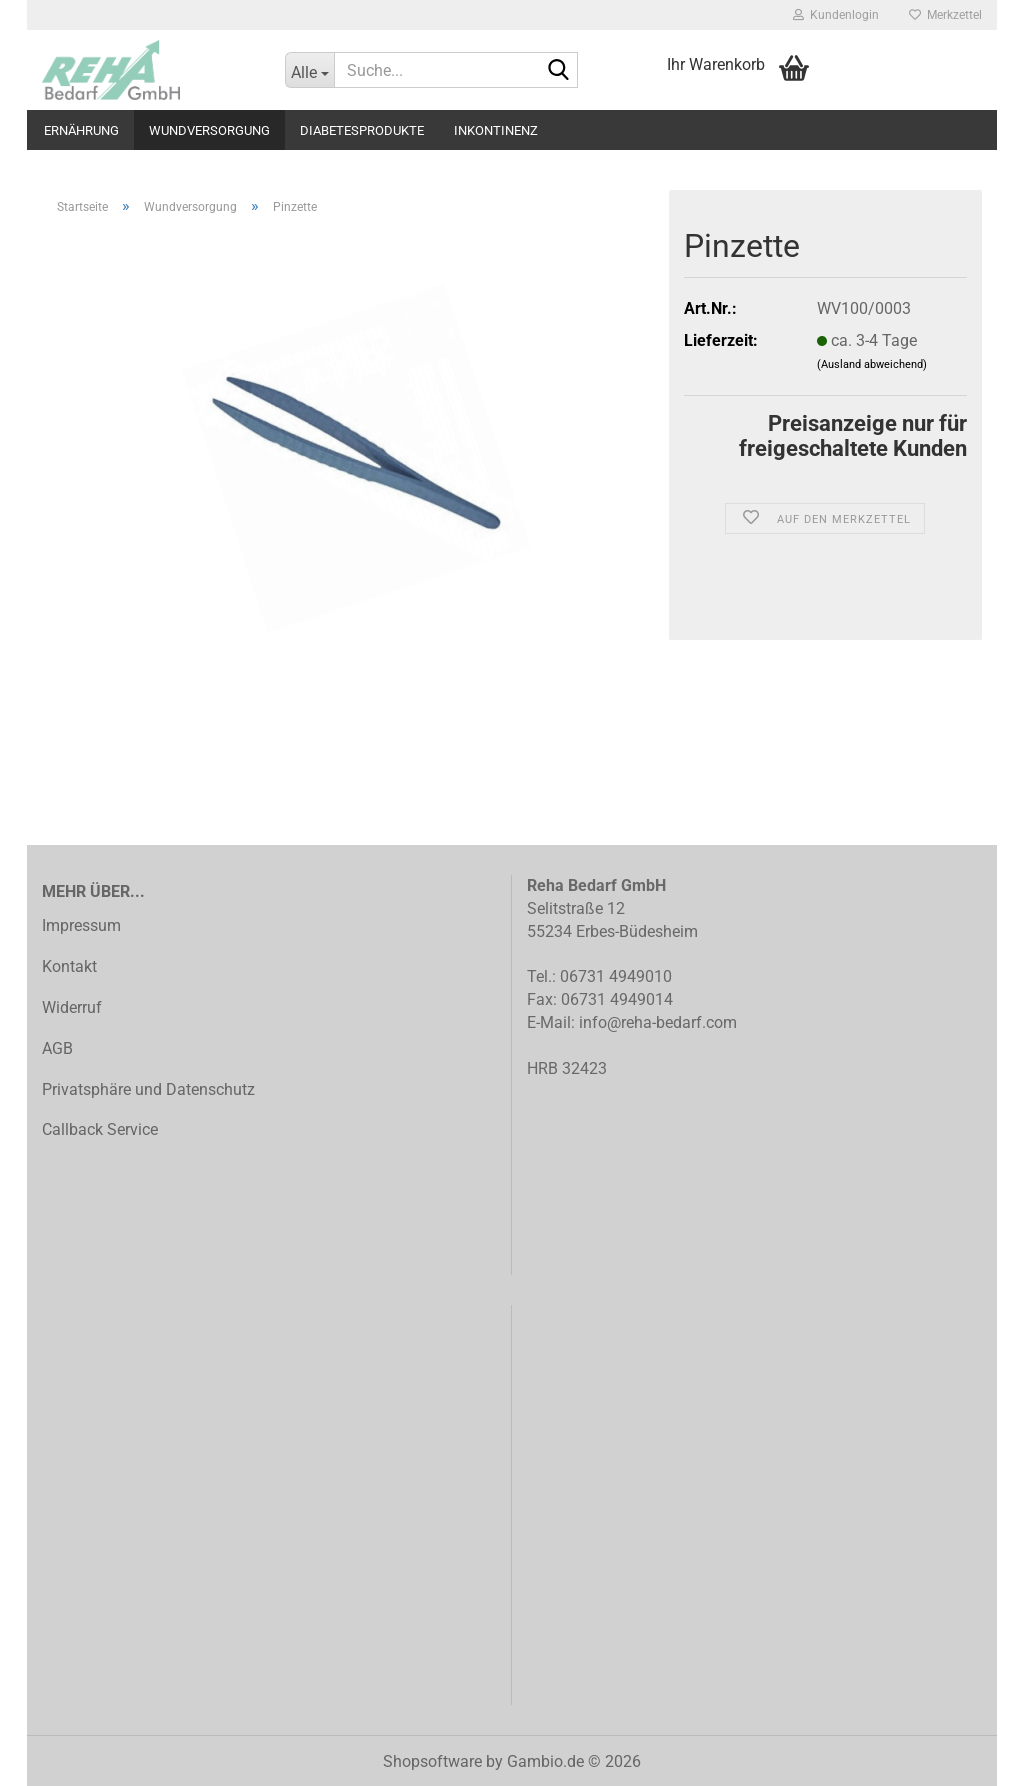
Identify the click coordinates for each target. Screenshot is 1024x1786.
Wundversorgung (209, 130)
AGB (57, 1048)
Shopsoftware (432, 1761)
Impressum (81, 925)
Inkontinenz (496, 130)
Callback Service (100, 1129)
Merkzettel (945, 15)
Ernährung (81, 130)
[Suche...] (310, 70)
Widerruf (72, 1007)
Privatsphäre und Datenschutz (148, 1089)
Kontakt (69, 966)
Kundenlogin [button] (836, 15)
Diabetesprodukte (362, 130)
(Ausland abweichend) (872, 364)
